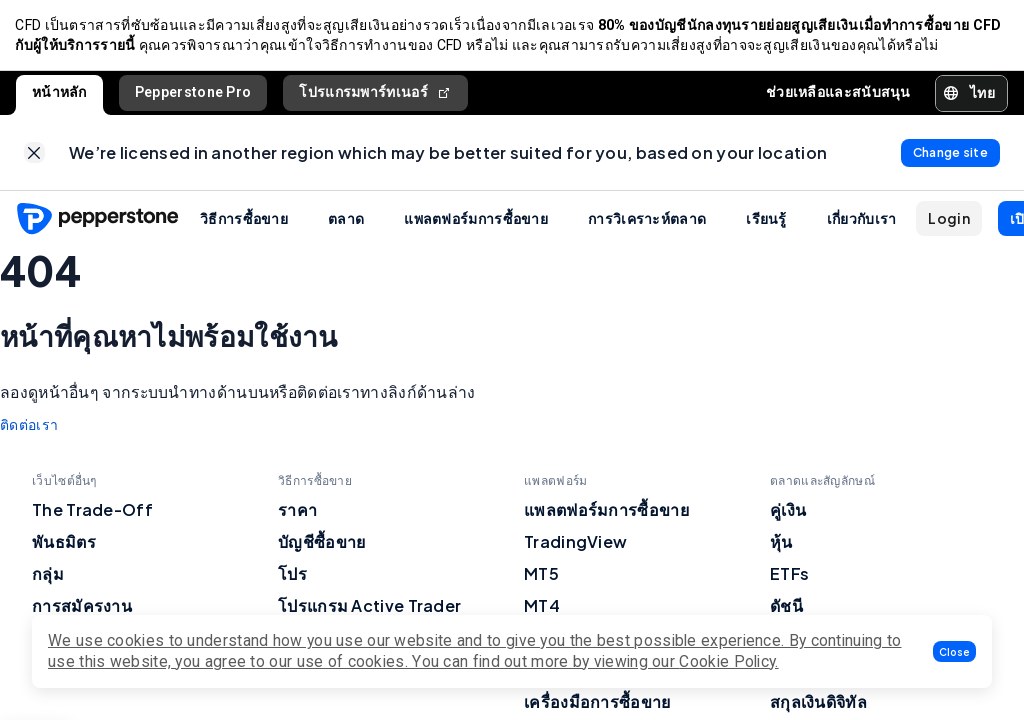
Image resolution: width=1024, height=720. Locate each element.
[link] (34, 154)
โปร (292, 575)
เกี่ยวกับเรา (862, 220)
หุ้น (781, 543)
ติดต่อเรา (29, 427)
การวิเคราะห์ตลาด (647, 220)
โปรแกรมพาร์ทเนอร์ (375, 93)
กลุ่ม (48, 575)
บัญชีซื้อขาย (321, 543)
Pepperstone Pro (193, 93)
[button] (954, 651)
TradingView (575, 543)
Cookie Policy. (728, 661)
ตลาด (346, 220)
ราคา (297, 511)
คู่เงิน (788, 511)
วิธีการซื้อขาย (244, 220)
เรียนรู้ (766, 220)
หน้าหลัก (59, 93)
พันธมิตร (64, 543)
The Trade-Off (92, 511)
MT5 (541, 575)
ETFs (789, 575)
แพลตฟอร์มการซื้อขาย (476, 220)
